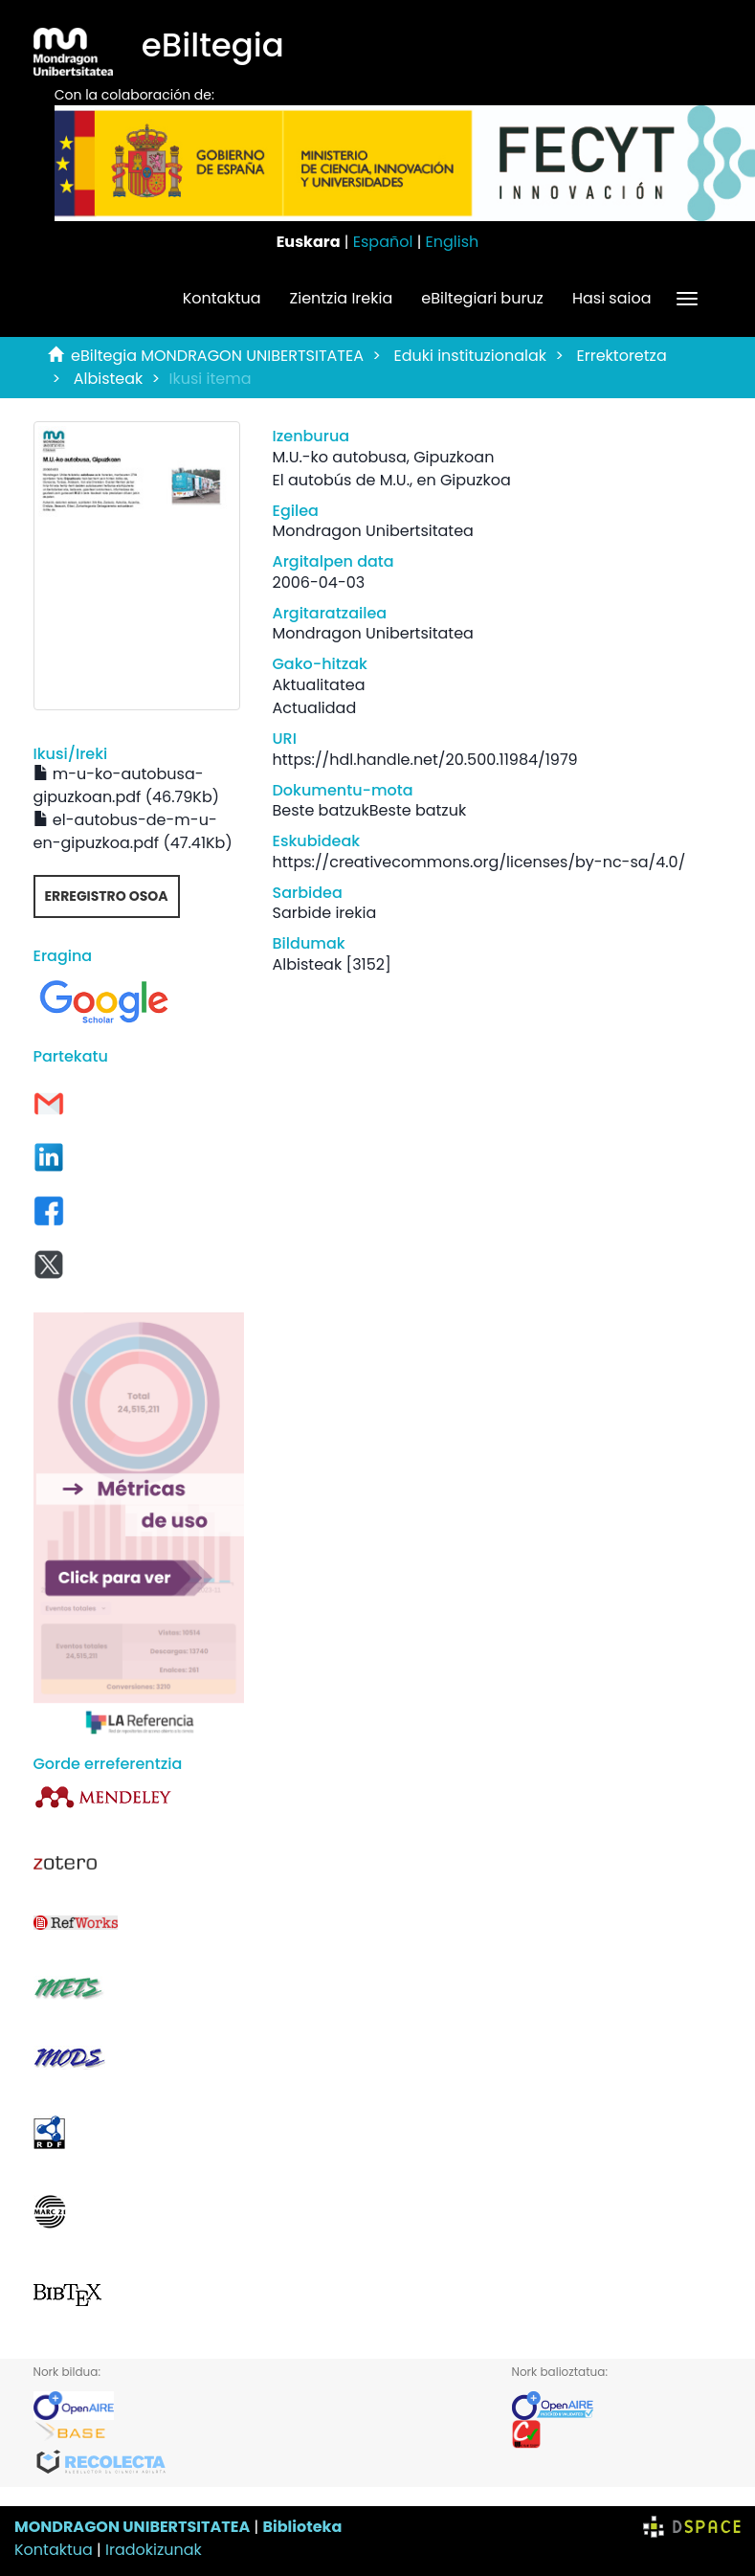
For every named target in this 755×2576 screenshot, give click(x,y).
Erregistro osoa (106, 896)
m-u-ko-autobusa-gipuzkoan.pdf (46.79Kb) (126, 785)
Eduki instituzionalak (469, 356)
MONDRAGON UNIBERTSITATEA (132, 2527)
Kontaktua (222, 298)
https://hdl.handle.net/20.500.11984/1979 (425, 760)
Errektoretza (622, 356)
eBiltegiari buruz (482, 298)
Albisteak (109, 379)
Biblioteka (302, 2527)
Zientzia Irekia (341, 298)
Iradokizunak (153, 2550)
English (452, 242)
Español (383, 242)
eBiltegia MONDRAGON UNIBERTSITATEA (217, 356)
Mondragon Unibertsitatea (373, 531)
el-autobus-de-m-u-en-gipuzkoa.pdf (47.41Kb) (133, 831)
